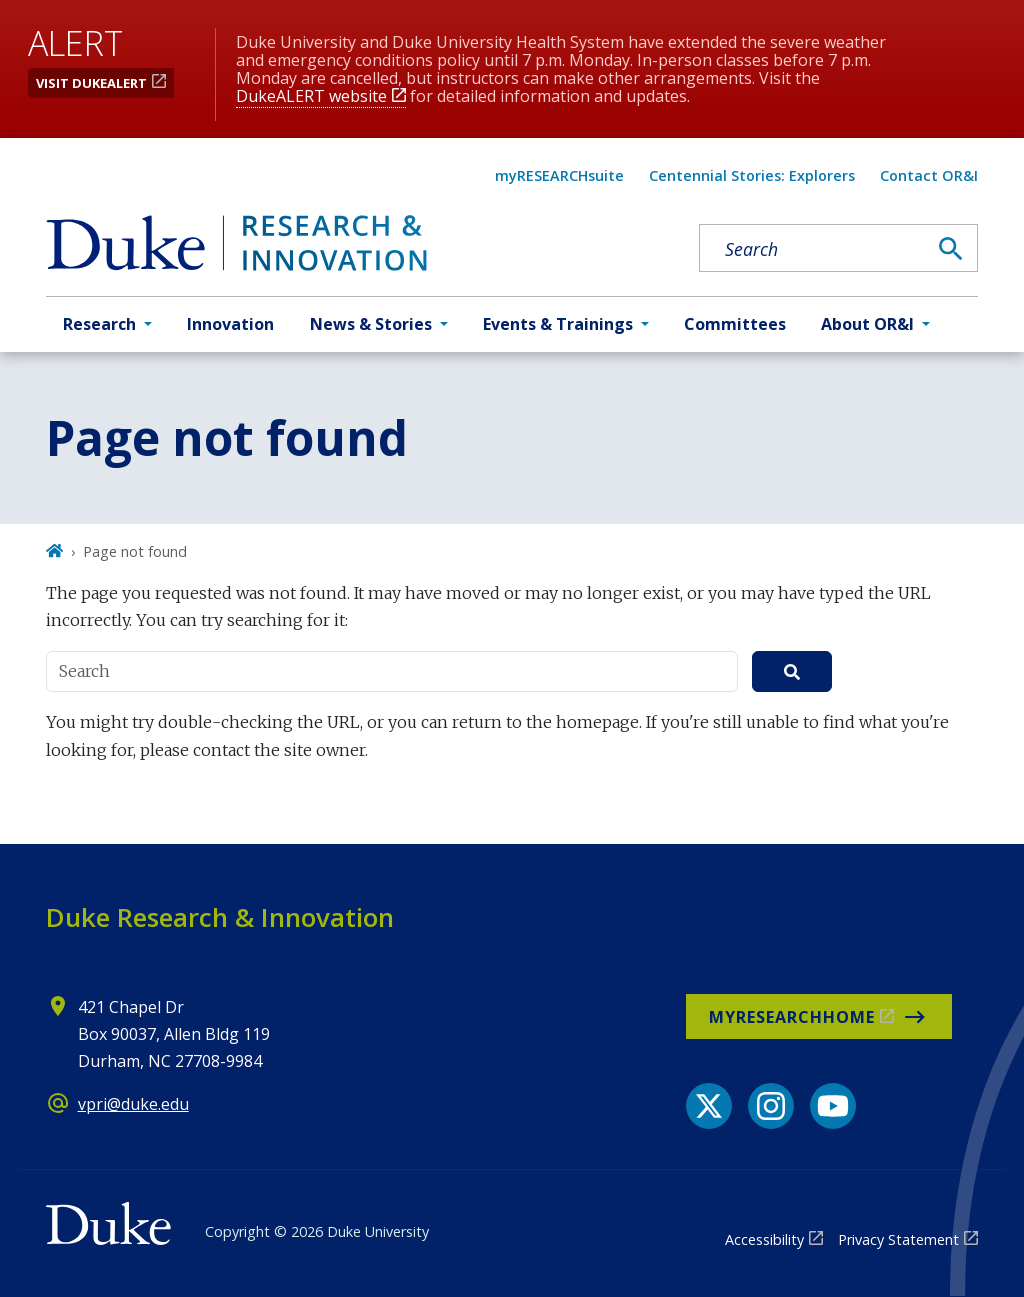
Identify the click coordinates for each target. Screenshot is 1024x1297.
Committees (735, 324)
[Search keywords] (813, 249)
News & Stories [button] (371, 324)
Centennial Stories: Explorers (752, 175)
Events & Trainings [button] (558, 324)
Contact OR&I (929, 175)
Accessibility (764, 1239)
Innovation (230, 324)
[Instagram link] (771, 1106)
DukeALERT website (311, 96)
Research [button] (99, 324)
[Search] (951, 249)
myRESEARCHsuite (559, 175)
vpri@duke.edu (133, 1104)
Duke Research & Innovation (220, 917)
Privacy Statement (898, 1239)
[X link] (709, 1106)
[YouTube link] (833, 1106)
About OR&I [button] (867, 324)
